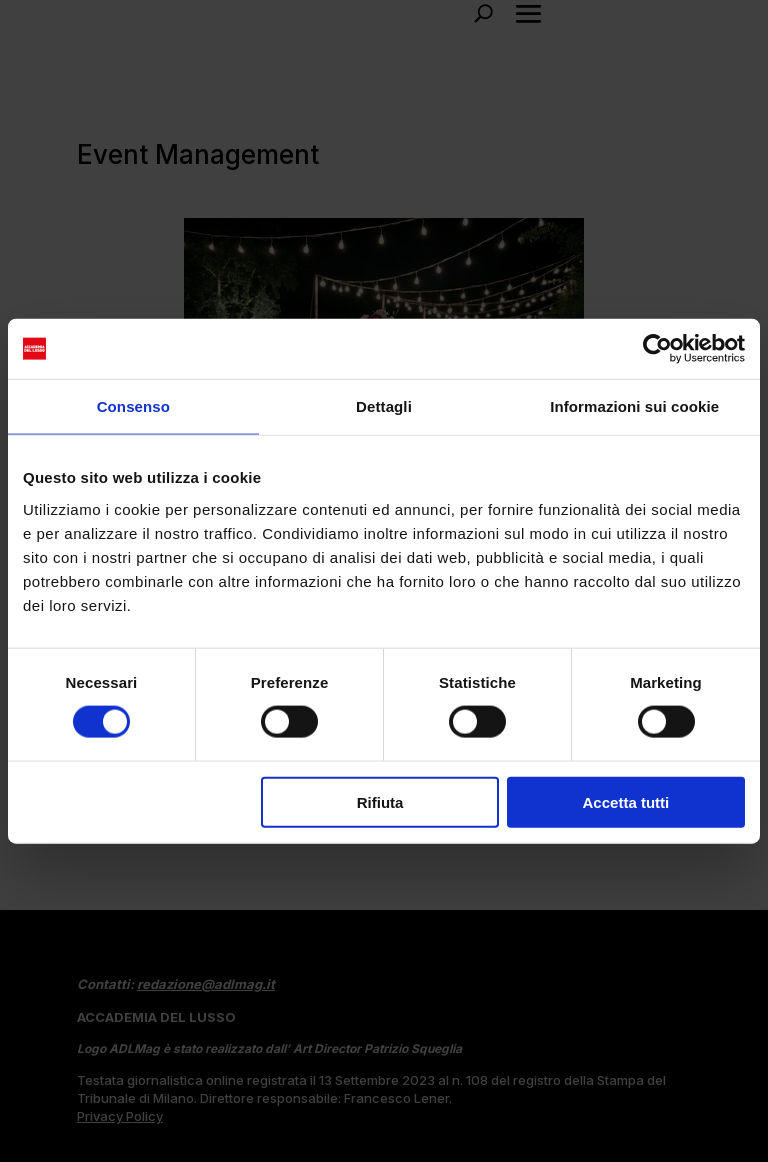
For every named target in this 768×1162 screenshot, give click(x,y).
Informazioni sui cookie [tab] (634, 406)
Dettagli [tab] (384, 406)
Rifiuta (380, 801)
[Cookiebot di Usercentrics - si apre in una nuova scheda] (657, 349)
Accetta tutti (626, 801)
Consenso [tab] (133, 406)
